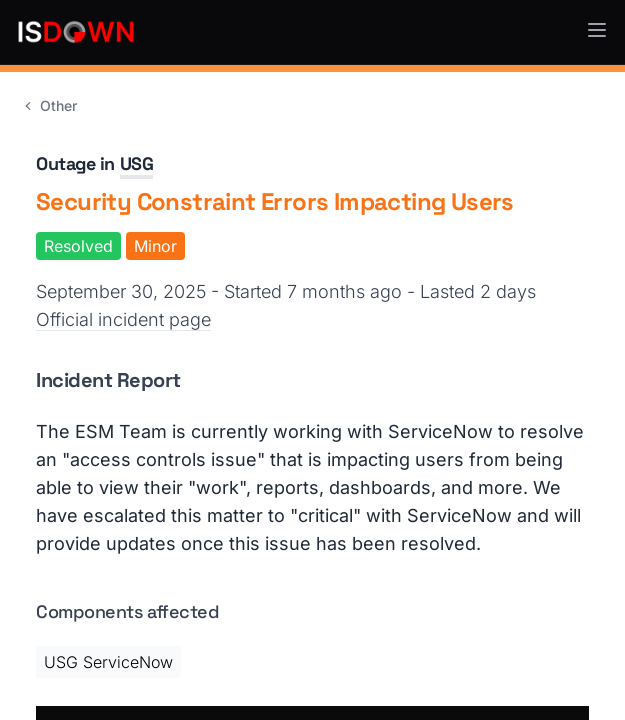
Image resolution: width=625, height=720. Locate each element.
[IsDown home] (76, 32)
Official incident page (123, 319)
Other (48, 105)
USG (137, 163)
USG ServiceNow (108, 662)
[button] (597, 30)
